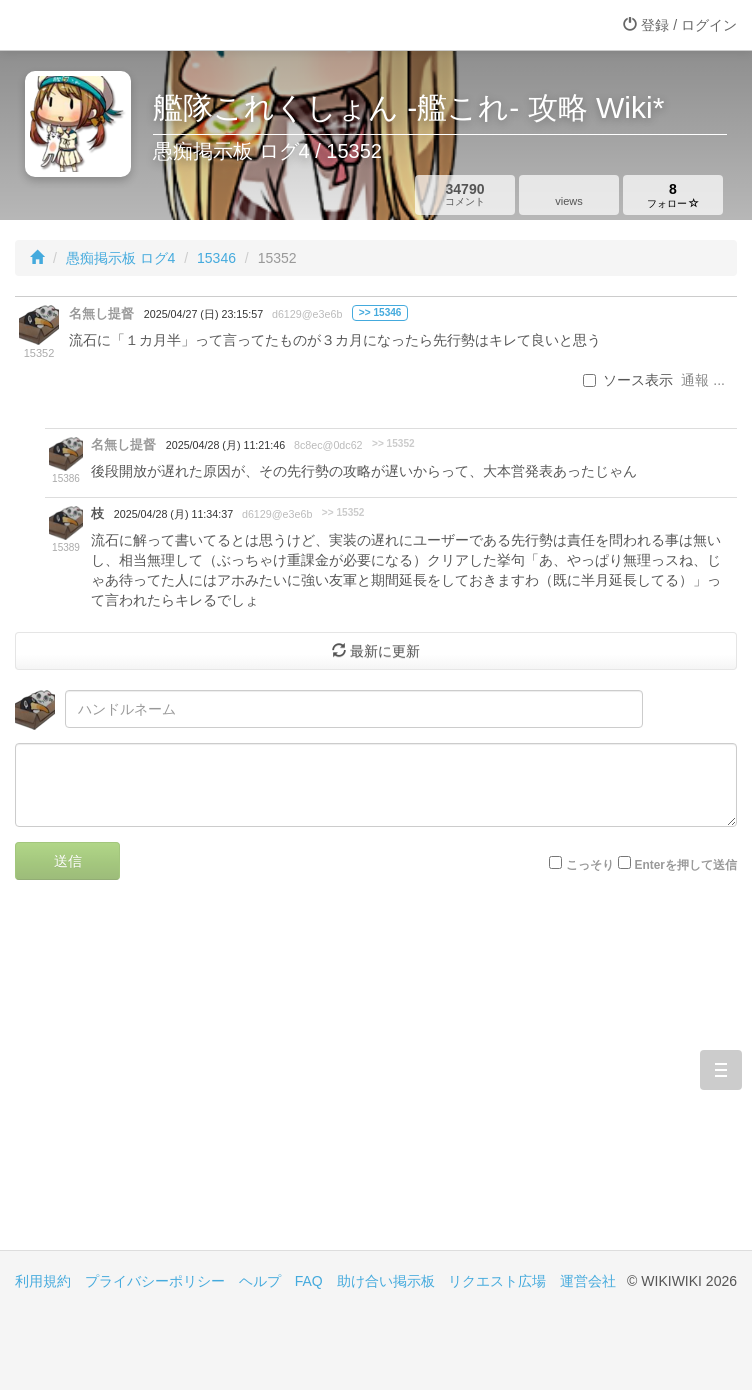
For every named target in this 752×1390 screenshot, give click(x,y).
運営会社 (588, 1281)
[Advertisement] (376, 1080)
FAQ (309, 1281)
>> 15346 (380, 312)
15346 (216, 258)
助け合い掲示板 (386, 1281)
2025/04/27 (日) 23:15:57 (203, 314)
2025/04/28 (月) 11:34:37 (173, 514)
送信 (68, 861)
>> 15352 (393, 443)
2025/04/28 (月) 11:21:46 (225, 445)
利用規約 (43, 1281)
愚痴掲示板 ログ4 (121, 258)
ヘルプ (260, 1281)
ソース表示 (628, 380)
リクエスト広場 (497, 1281)
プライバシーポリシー (155, 1281)
